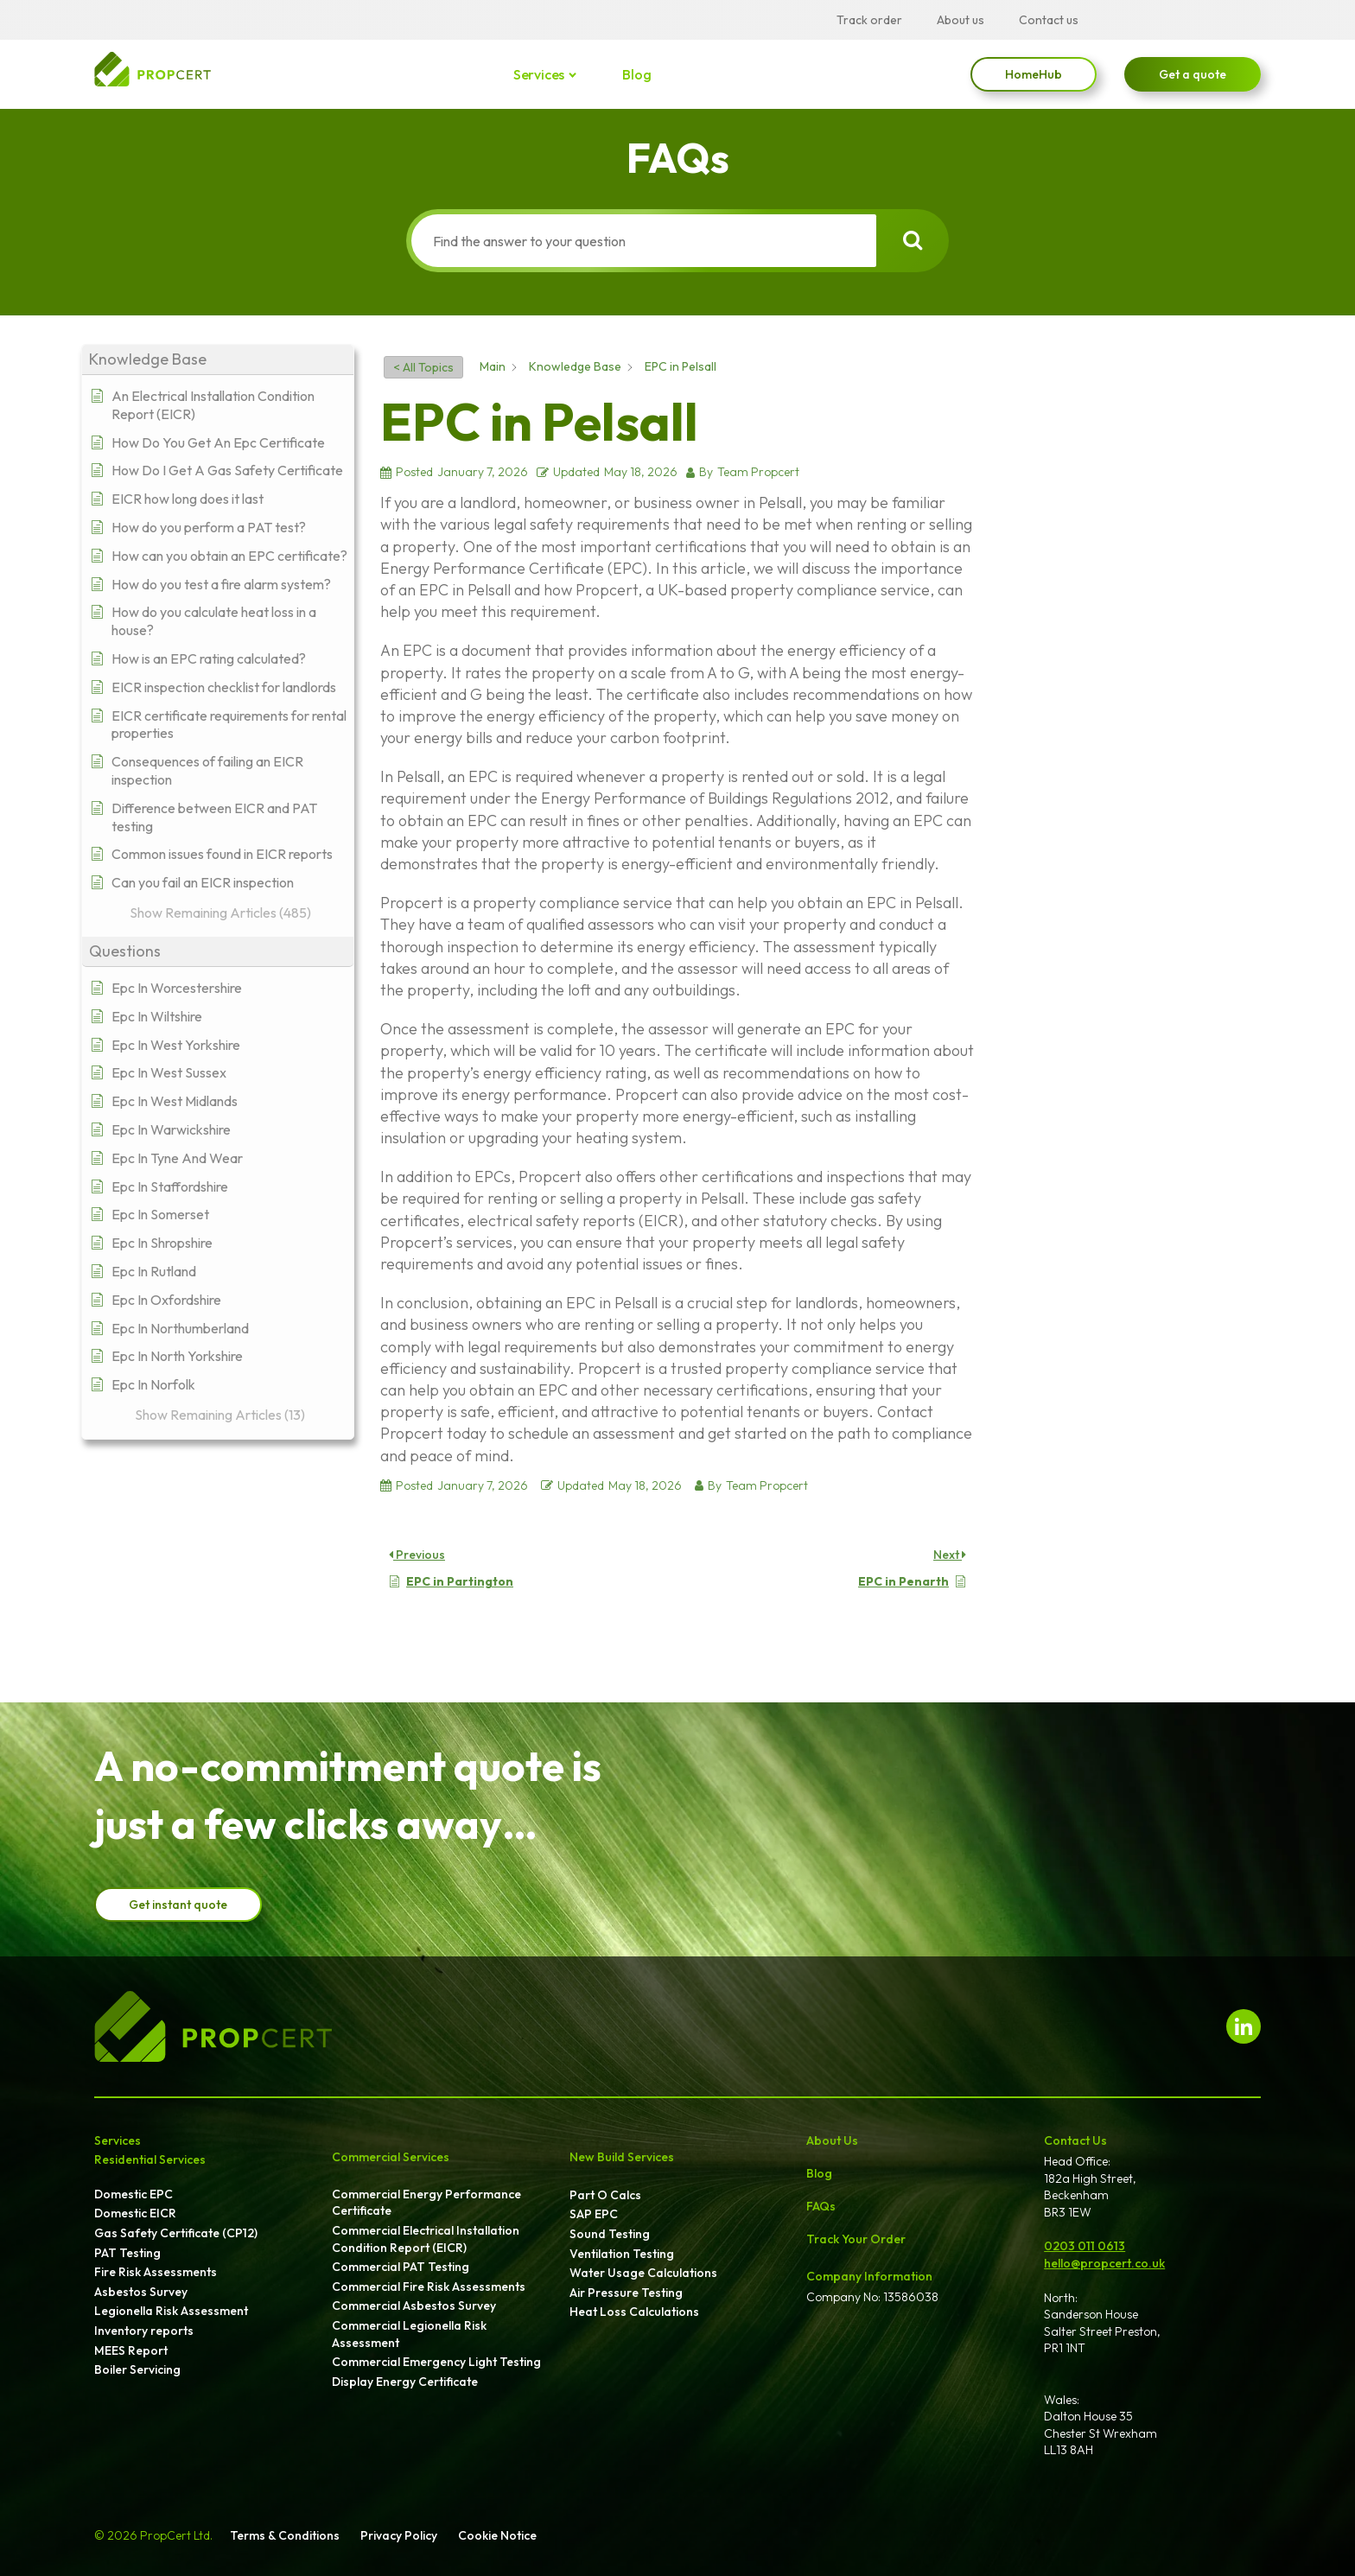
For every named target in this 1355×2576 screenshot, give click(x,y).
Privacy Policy (398, 2535)
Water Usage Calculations (643, 2272)
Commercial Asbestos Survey (414, 2305)
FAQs (821, 2206)
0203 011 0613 (1084, 2246)
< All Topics (423, 367)
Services (540, 74)
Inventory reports (144, 2330)
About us (960, 20)
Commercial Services (390, 2157)
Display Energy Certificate (405, 2381)
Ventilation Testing (621, 2253)
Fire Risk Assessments (155, 2272)
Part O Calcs (605, 2195)
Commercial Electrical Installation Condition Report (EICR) (425, 2239)
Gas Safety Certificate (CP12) (176, 2233)
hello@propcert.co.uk (1104, 2263)
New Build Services (621, 2157)
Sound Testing (609, 2234)
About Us (832, 2140)
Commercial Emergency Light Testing (436, 2361)
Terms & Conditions (285, 2535)
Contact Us (1075, 2140)
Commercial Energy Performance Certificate (426, 2202)
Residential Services (150, 2159)
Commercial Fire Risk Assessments (428, 2286)
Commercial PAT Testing (400, 2266)
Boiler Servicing (137, 2369)
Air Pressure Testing (626, 2292)
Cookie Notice (497, 2535)
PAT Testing (127, 2253)
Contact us (1048, 20)
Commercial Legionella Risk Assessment (409, 2334)
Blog (636, 74)
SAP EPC (593, 2214)
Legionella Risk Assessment (171, 2310)
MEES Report (131, 2350)
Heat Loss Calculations (634, 2311)
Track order (869, 20)
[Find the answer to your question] (640, 240)
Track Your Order (856, 2239)
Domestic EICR (135, 2213)
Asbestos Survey (141, 2291)
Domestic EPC (133, 2194)
